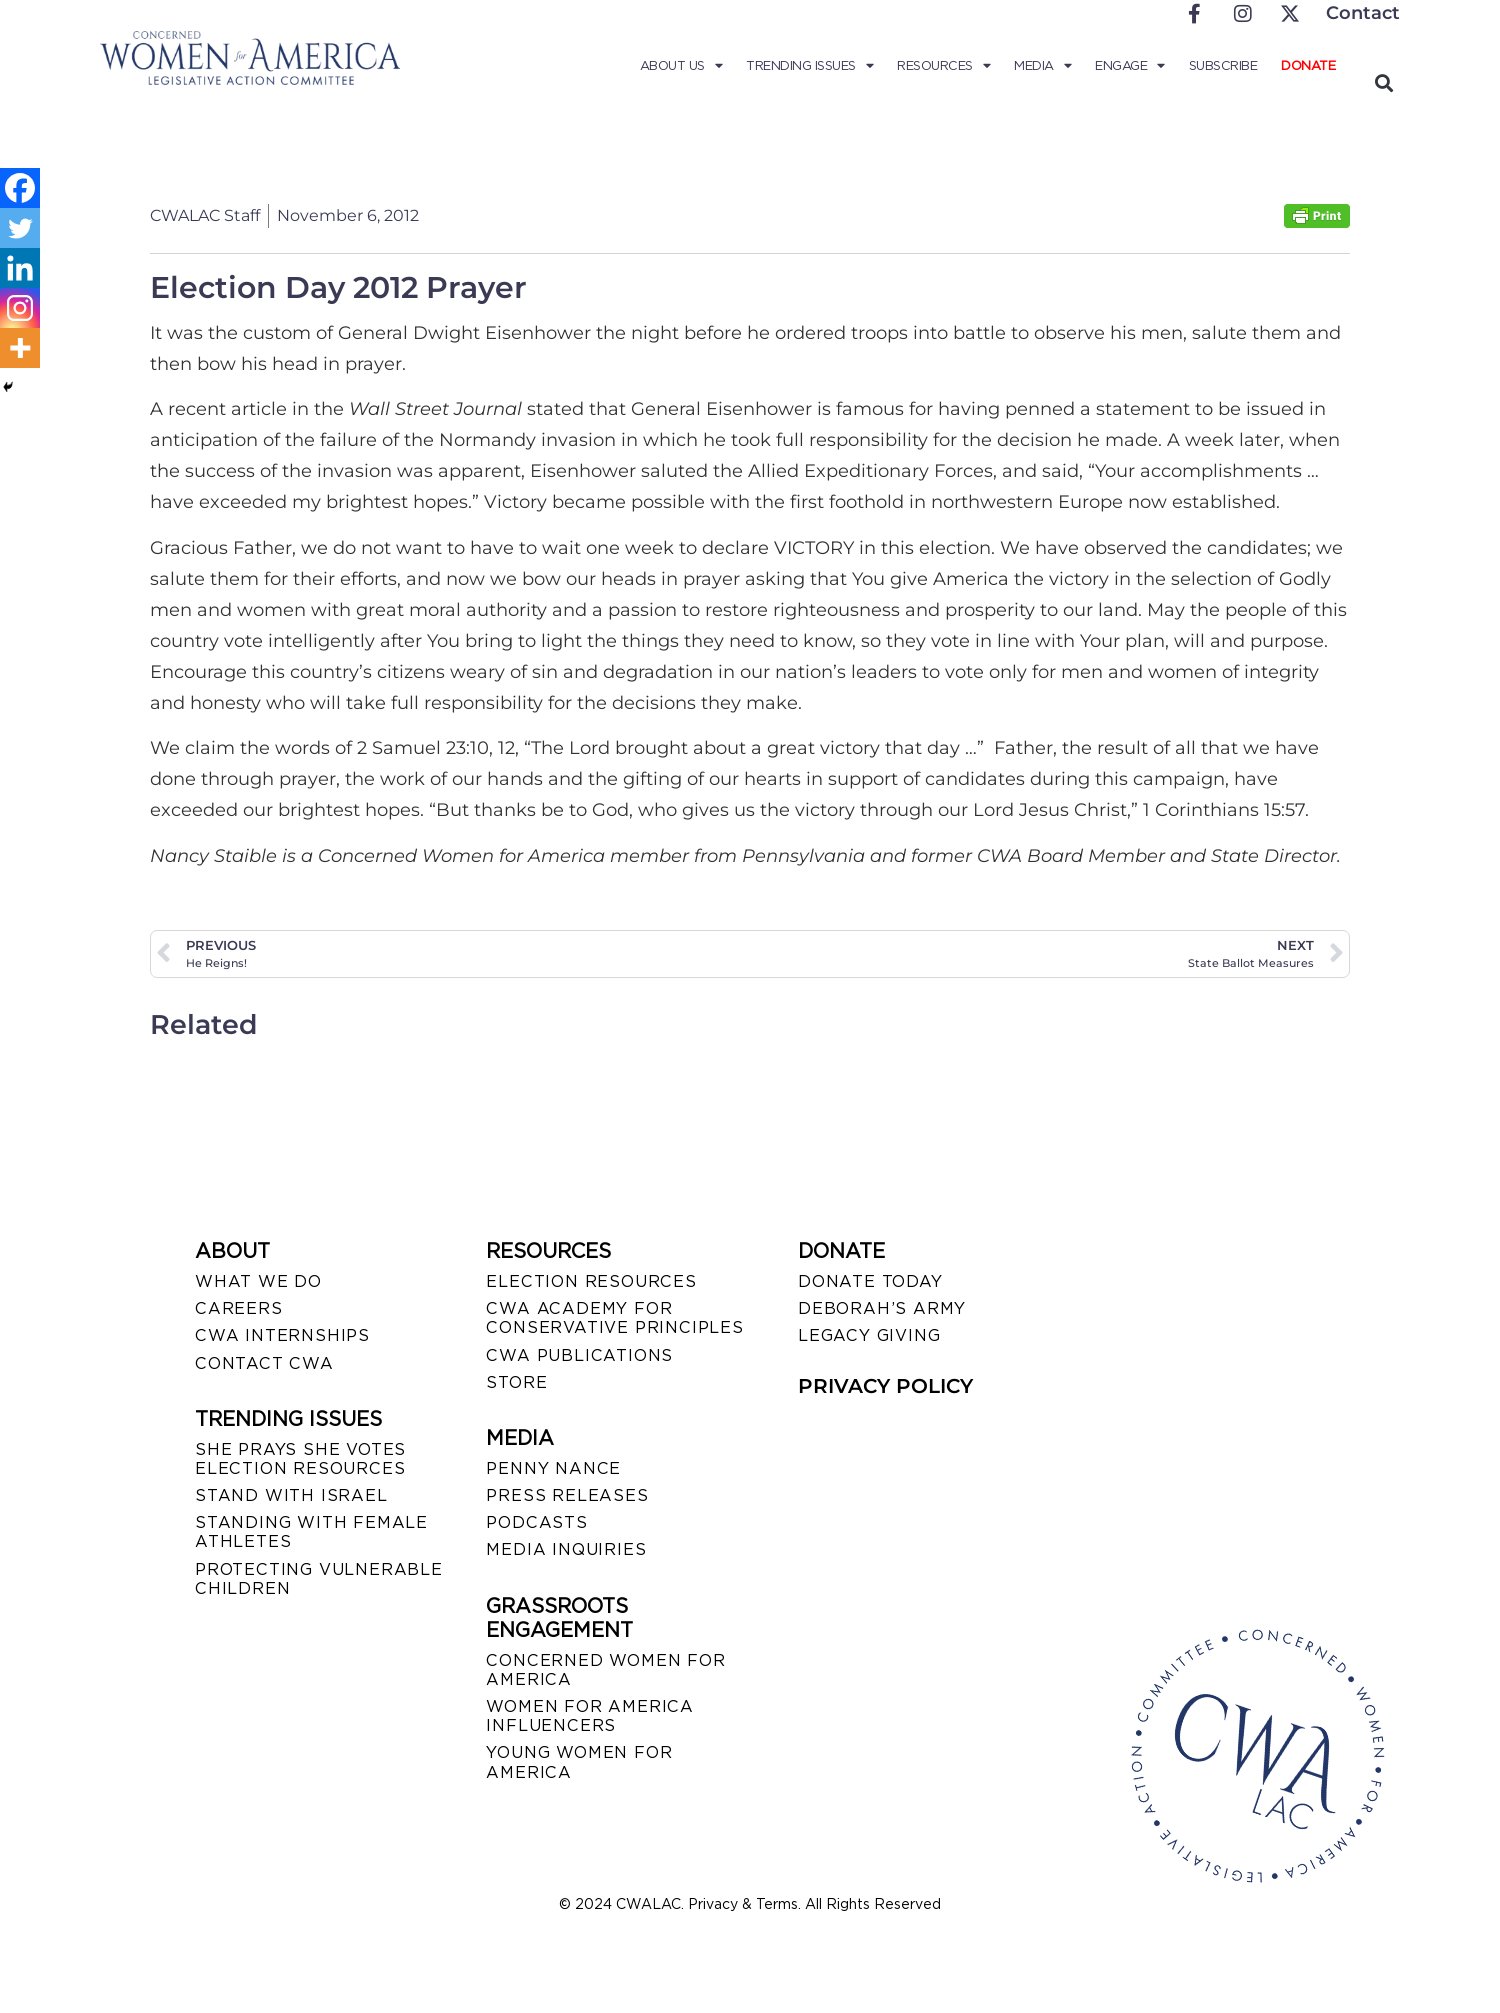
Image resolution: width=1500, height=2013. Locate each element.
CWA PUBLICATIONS (579, 1355)
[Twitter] (20, 228)
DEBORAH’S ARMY (882, 1308)
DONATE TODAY (870, 1281)
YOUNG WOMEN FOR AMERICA (579, 1762)
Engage (1130, 66)
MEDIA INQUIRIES (566, 1549)
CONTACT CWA (264, 1363)
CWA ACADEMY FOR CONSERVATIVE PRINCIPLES (614, 1318)
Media (1042, 66)
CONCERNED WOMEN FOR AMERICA (605, 1670)
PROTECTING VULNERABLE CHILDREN (319, 1579)
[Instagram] (20, 308)
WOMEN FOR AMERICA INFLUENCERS (590, 1716)
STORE (516, 1382)
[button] (1383, 82)
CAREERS (239, 1308)
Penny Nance (553, 1468)
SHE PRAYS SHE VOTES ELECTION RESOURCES (300, 1459)
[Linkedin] (20, 268)
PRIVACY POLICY (885, 1386)
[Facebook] (20, 188)
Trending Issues (809, 66)
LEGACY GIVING (869, 1335)
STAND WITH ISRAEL (291, 1495)
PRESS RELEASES (567, 1495)
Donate (1308, 65)
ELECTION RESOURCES (591, 1281)
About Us (681, 66)
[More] (20, 348)
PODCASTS (536, 1522)
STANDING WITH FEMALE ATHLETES (311, 1532)
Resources (943, 66)
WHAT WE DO (258, 1281)
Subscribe (1223, 65)
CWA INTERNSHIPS (282, 1335)
